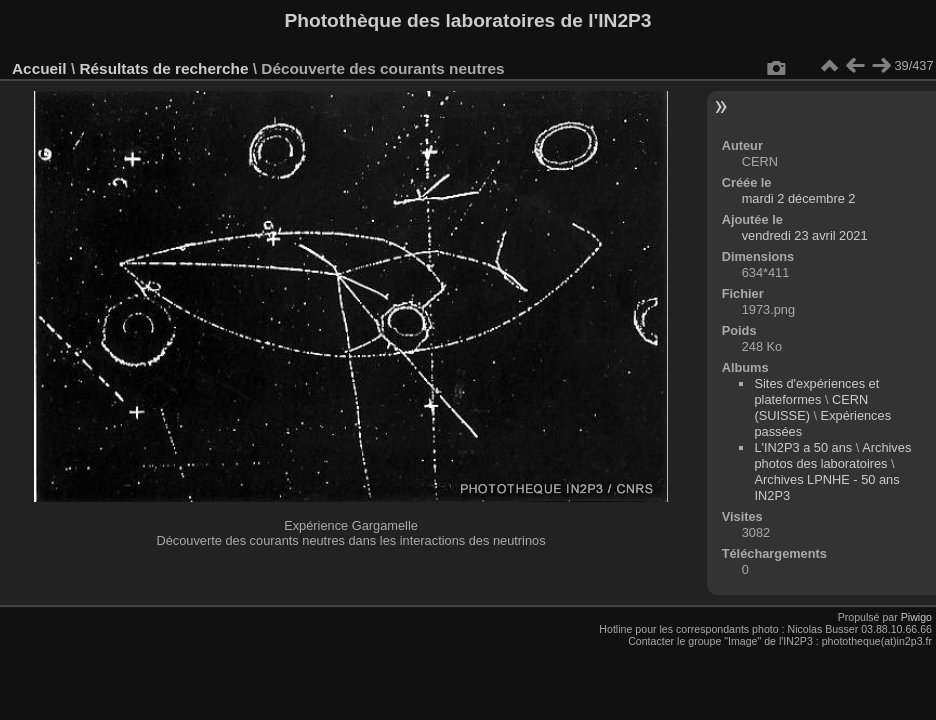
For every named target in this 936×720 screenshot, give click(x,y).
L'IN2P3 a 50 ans (803, 447)
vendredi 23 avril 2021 (805, 235)
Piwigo (916, 617)
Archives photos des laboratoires (832, 455)
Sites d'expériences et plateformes (816, 391)
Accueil (39, 68)
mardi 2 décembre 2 (799, 198)
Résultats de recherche (163, 68)
